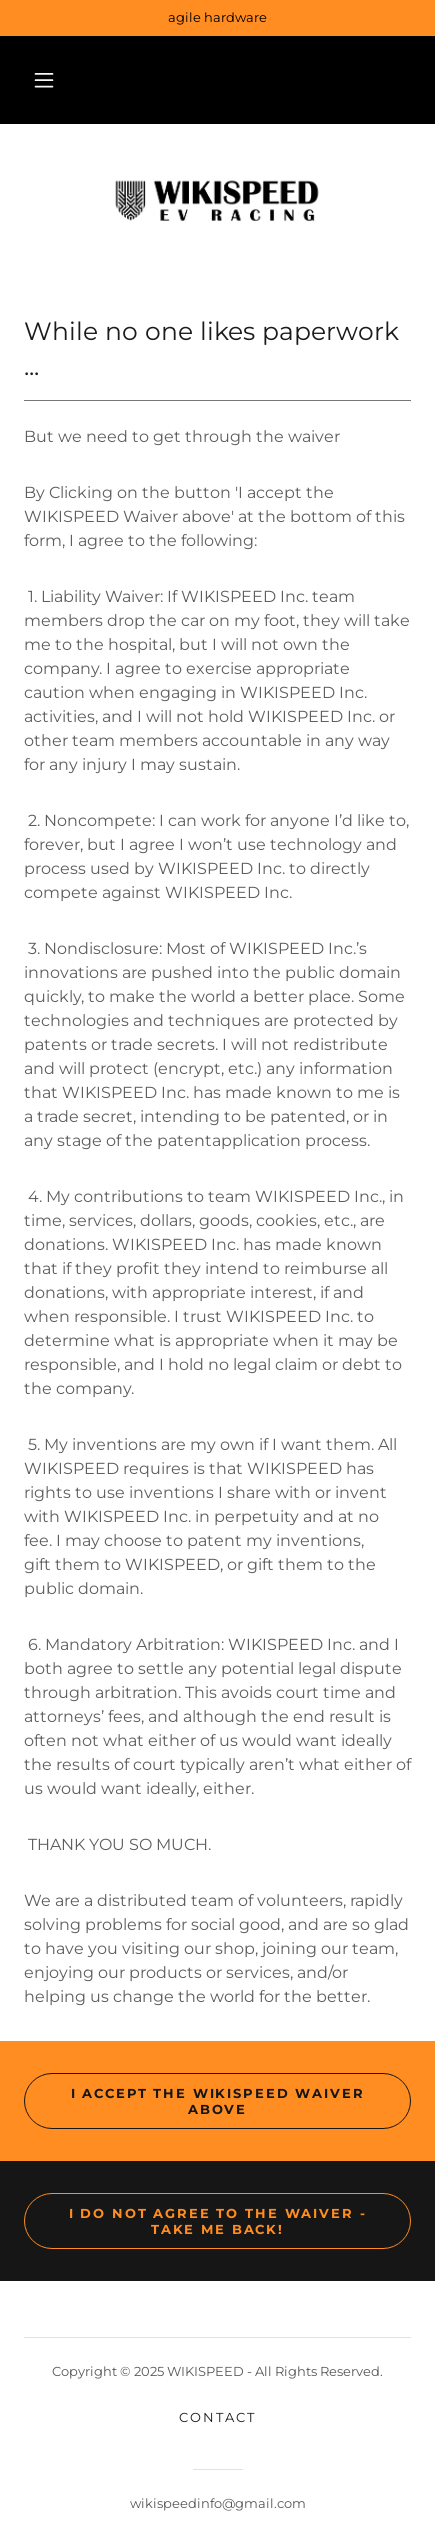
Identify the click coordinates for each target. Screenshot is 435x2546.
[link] (218, 203)
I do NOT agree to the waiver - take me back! (218, 2221)
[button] (44, 80)
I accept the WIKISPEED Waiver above (218, 2101)
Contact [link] (217, 2417)
